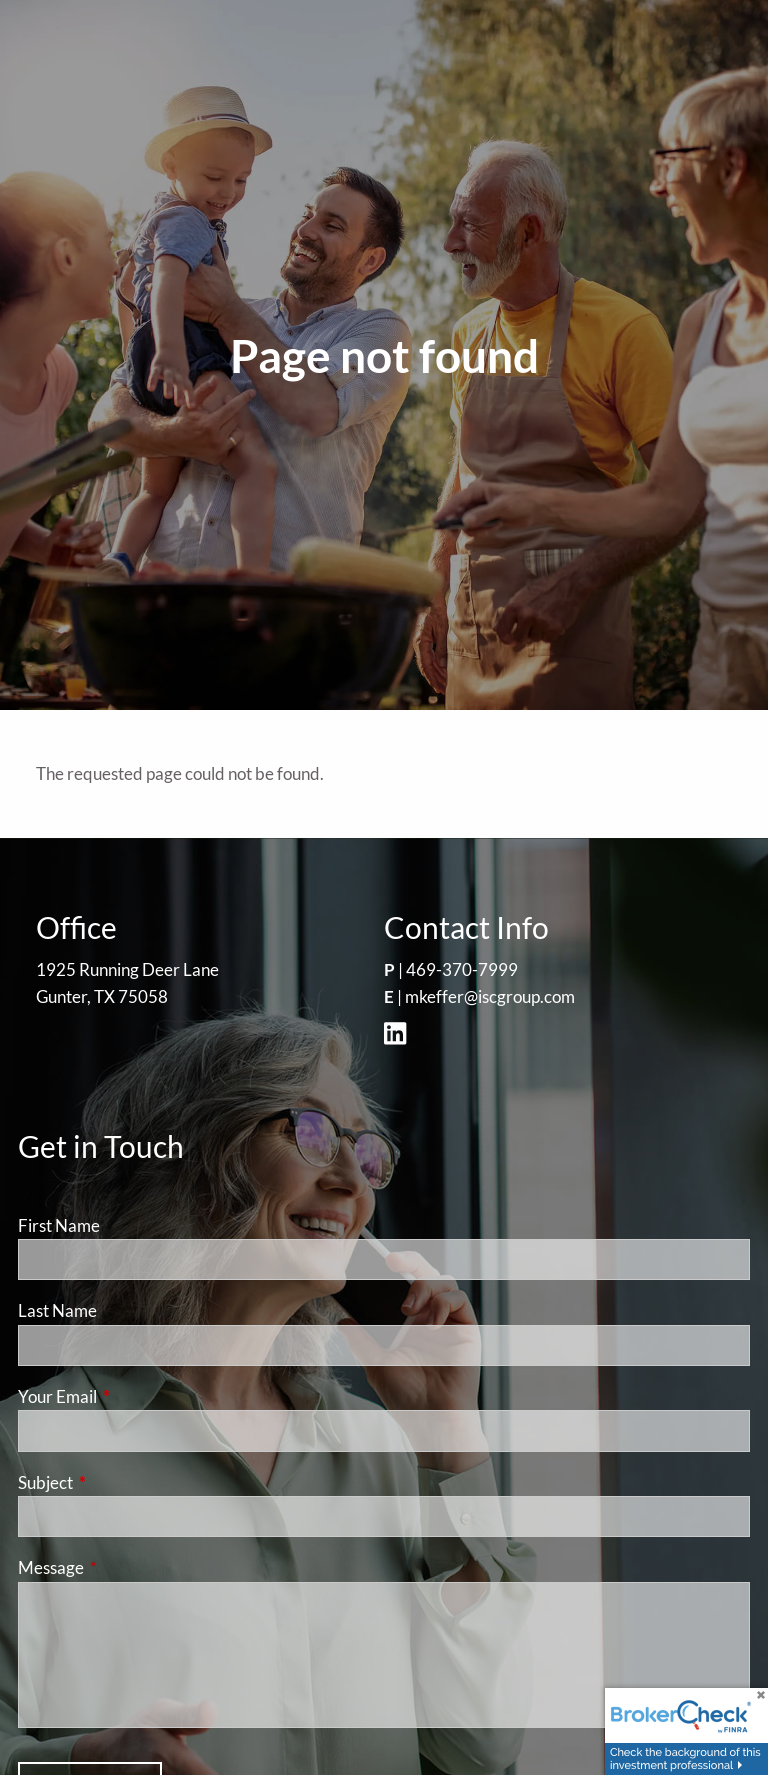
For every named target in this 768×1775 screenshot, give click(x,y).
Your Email (135, 1396)
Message (128, 1567)
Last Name (57, 1310)
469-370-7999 (462, 969)
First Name (59, 1225)
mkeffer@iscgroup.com (490, 996)
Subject (123, 1482)
